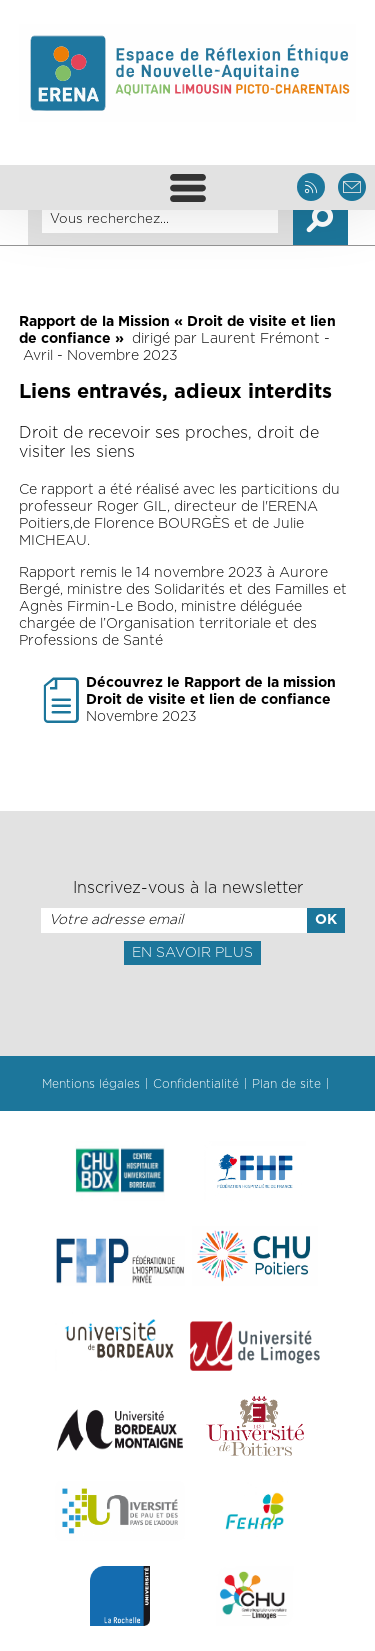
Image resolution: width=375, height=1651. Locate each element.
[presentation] (187, 1009)
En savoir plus (192, 953)
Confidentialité (196, 1084)
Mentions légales (91, 1084)
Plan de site (286, 1084)
